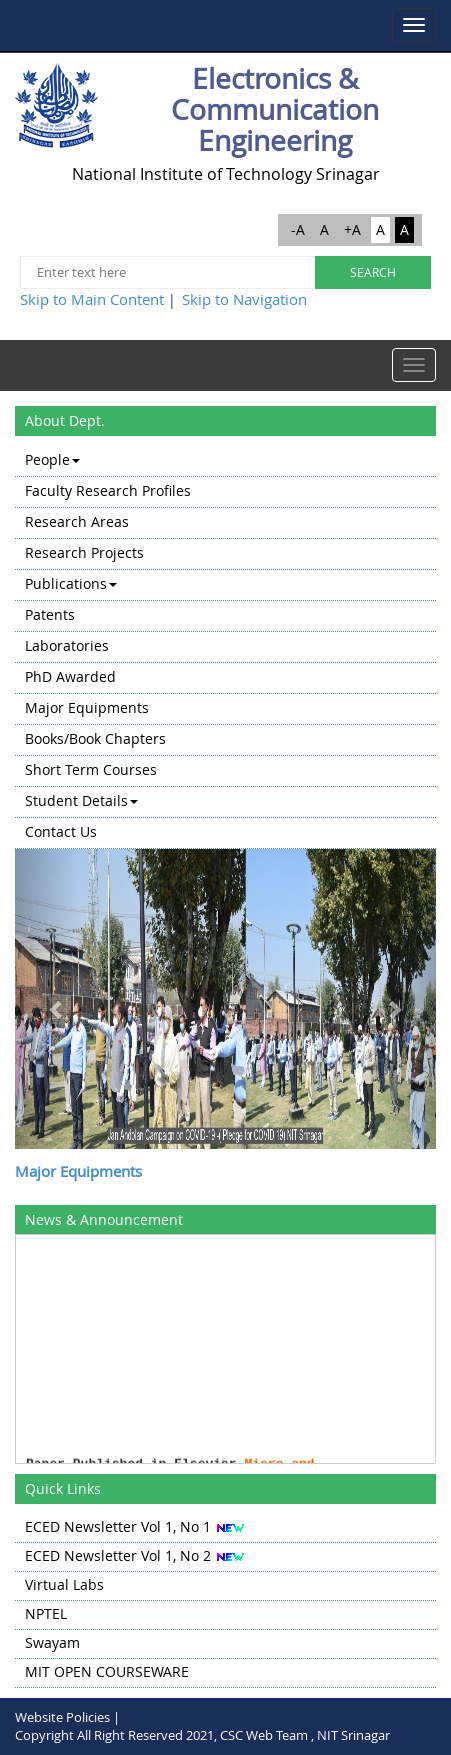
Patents (50, 614)
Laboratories (67, 645)
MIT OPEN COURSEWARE (107, 1671)
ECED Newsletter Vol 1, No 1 (118, 1526)
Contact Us (61, 831)
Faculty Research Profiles (108, 490)
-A (298, 229)
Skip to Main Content (92, 299)
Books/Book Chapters (95, 738)
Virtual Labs (64, 1584)
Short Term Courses (91, 769)
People (52, 459)
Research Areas (77, 521)
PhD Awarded (70, 676)
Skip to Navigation (244, 299)
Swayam (52, 1642)
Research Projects (84, 552)
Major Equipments (87, 707)
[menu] (225, 647)
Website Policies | (67, 1717)
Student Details (81, 800)
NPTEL (46, 1613)
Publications (71, 583)
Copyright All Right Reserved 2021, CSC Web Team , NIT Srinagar (202, 1735)
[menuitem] (225, 461)
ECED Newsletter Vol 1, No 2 (118, 1555)
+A (352, 229)
